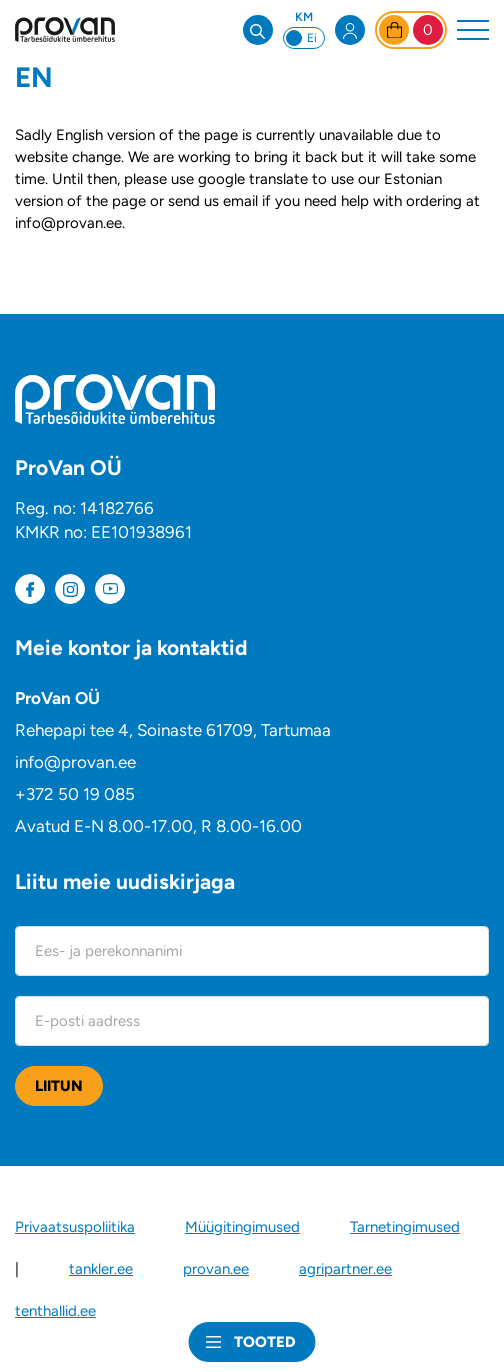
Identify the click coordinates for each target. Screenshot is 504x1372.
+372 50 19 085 (75, 794)
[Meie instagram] (70, 589)
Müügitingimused (242, 1227)
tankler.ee (101, 1269)
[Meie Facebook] (30, 589)
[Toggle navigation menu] (473, 30)
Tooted (265, 1342)
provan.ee (216, 1269)
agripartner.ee (345, 1269)
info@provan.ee (75, 762)
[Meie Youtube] (110, 589)
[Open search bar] (258, 30)
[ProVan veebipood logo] (65, 29)
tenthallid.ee (55, 1311)
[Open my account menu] (350, 30)
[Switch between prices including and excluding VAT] (304, 38)
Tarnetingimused (405, 1227)
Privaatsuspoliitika (75, 1227)
